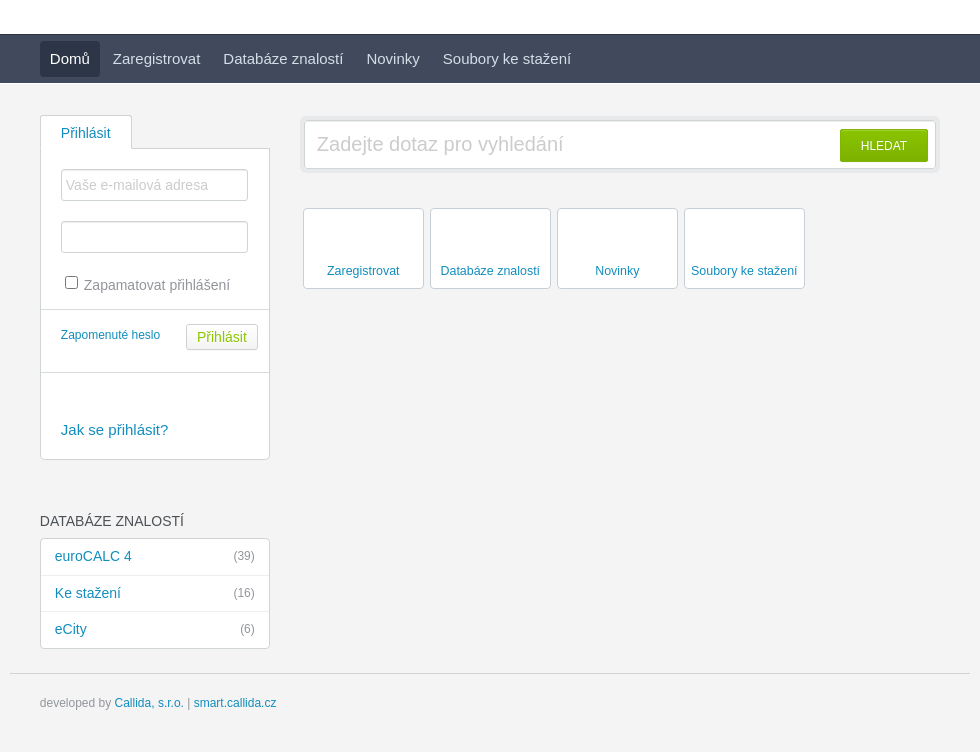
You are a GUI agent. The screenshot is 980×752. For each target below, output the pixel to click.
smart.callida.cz (235, 703)
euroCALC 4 (155, 557)
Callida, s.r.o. (149, 703)
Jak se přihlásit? (115, 429)
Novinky (392, 58)
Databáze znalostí (283, 58)
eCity (155, 630)
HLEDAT (884, 146)
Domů (70, 58)
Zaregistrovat (157, 58)
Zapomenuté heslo (110, 335)
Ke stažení (155, 594)
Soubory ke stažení (507, 58)
